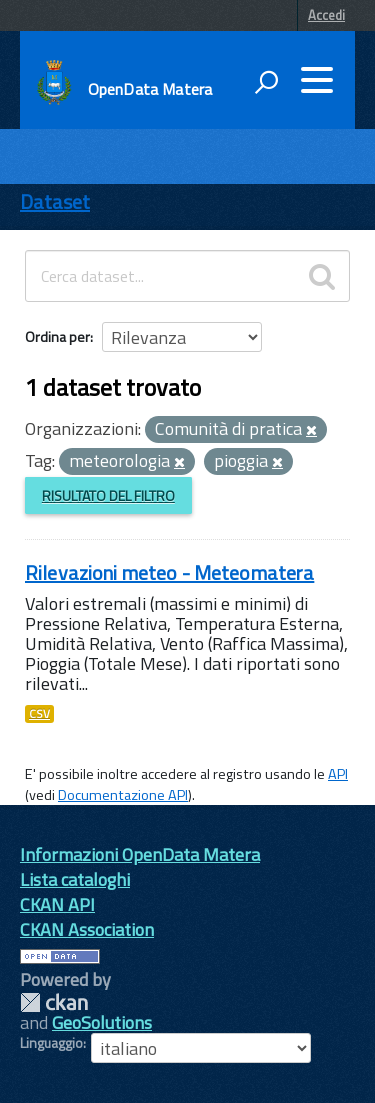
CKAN (54, 1002)
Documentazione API (123, 795)
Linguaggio (51, 1043)
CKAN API (57, 904)
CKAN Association (87, 929)
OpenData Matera (150, 89)
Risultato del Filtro (108, 495)
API (338, 774)
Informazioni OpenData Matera (140, 854)
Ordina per (57, 336)
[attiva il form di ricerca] (266, 82)
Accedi (326, 15)
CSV (39, 714)
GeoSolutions (102, 1022)
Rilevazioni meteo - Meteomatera (169, 572)
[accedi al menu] (317, 80)
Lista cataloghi (75, 879)
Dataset (55, 201)
